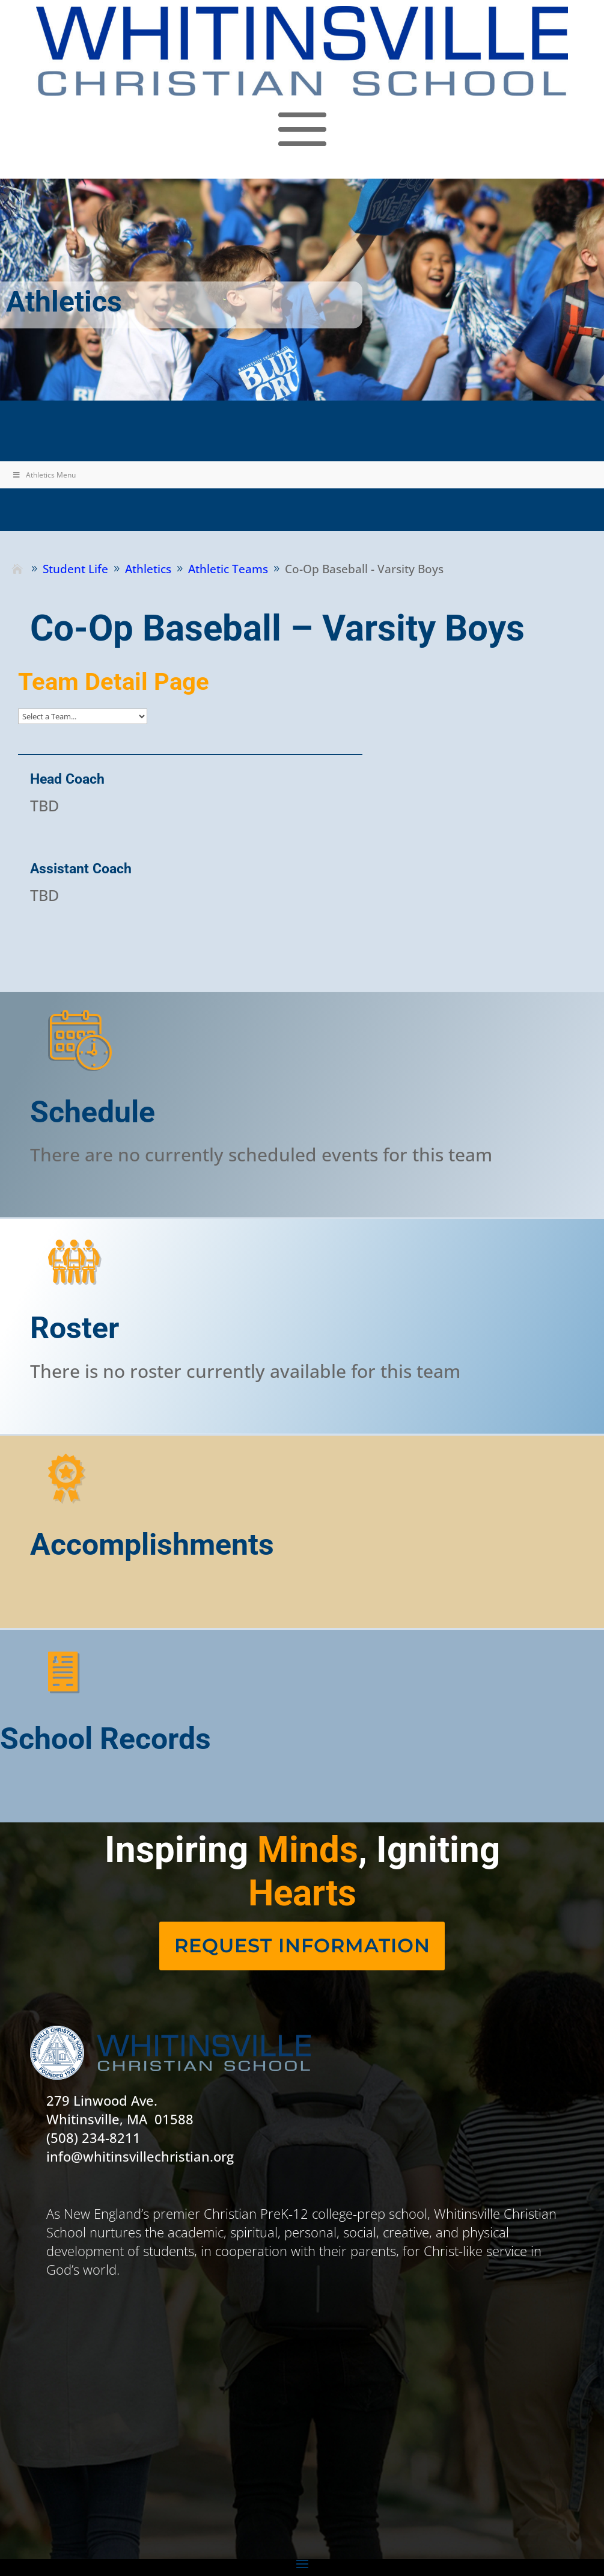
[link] (301, 51)
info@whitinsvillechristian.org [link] (140, 2156)
